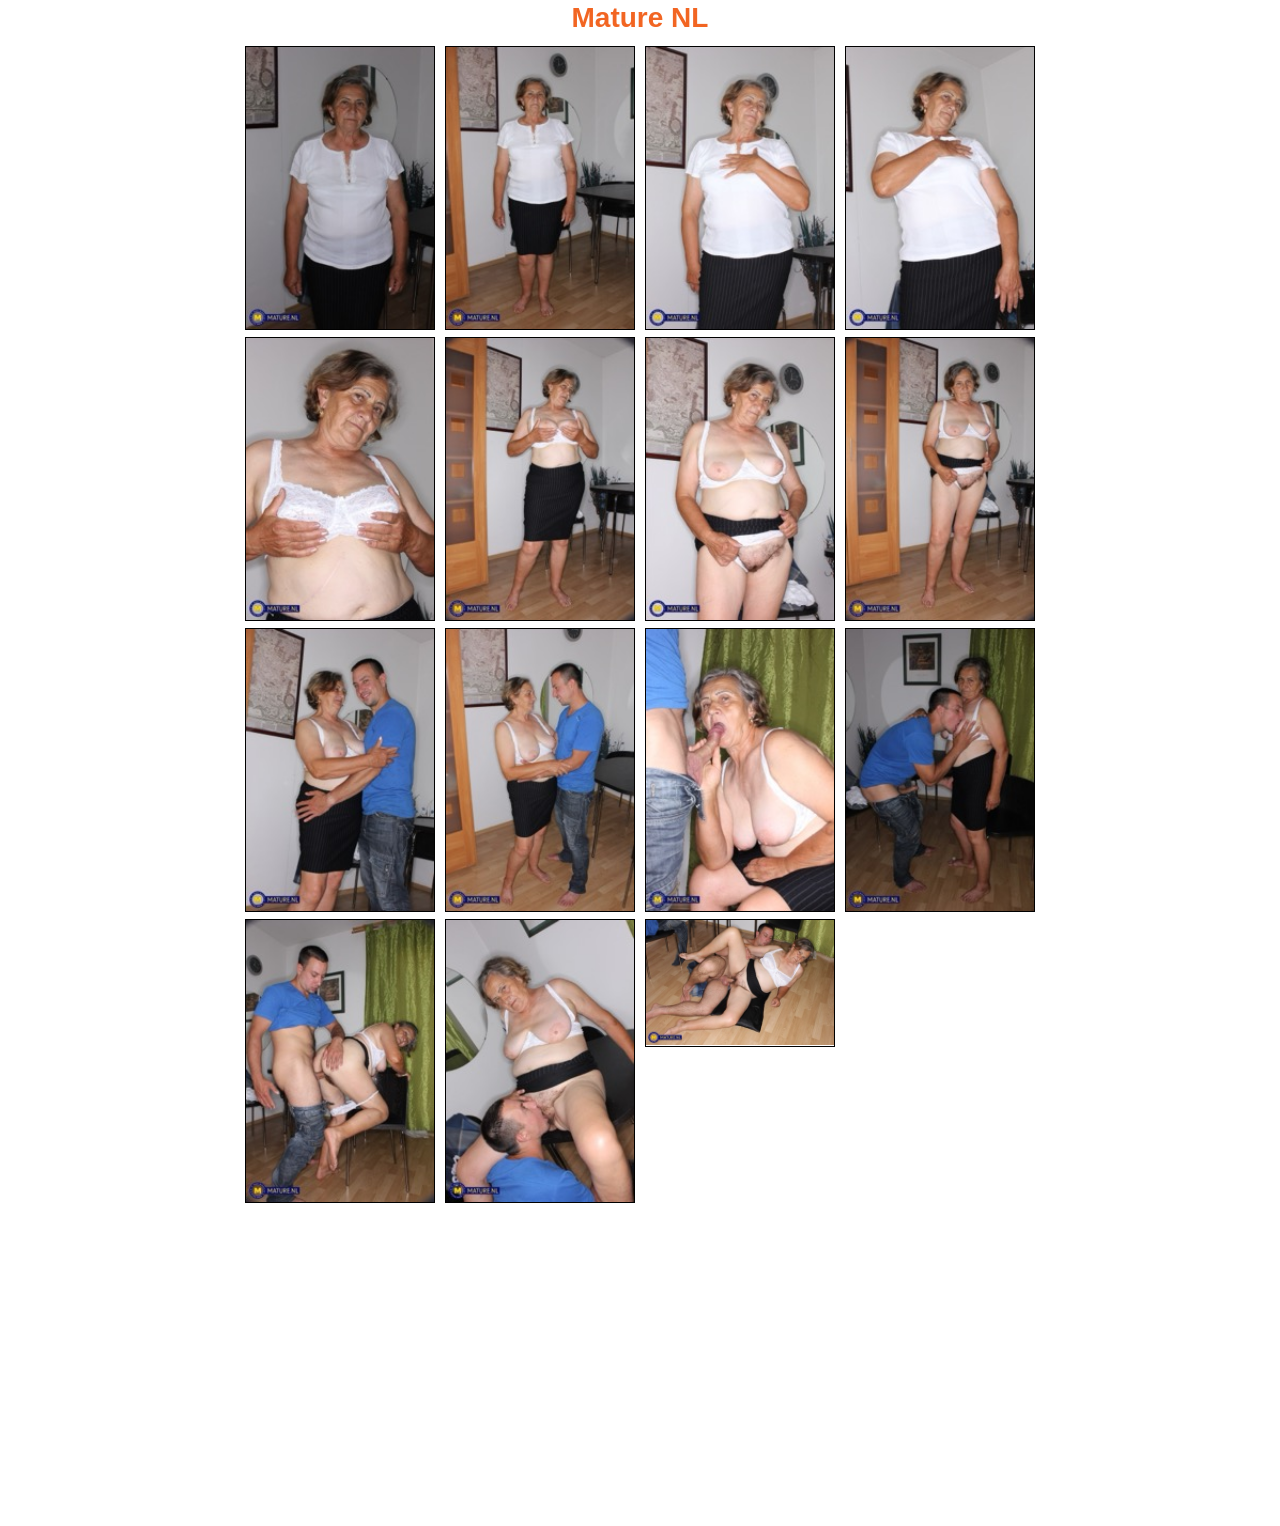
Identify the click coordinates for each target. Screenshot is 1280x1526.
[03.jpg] (740, 188)
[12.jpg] (940, 770)
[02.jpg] (540, 188)
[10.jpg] (540, 770)
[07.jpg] (740, 479)
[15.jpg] (740, 983)
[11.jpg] (740, 770)
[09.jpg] (340, 770)
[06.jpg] (540, 479)
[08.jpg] (940, 479)
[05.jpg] (340, 479)
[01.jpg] (340, 188)
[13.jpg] (340, 1061)
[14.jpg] (540, 1061)
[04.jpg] (940, 188)
